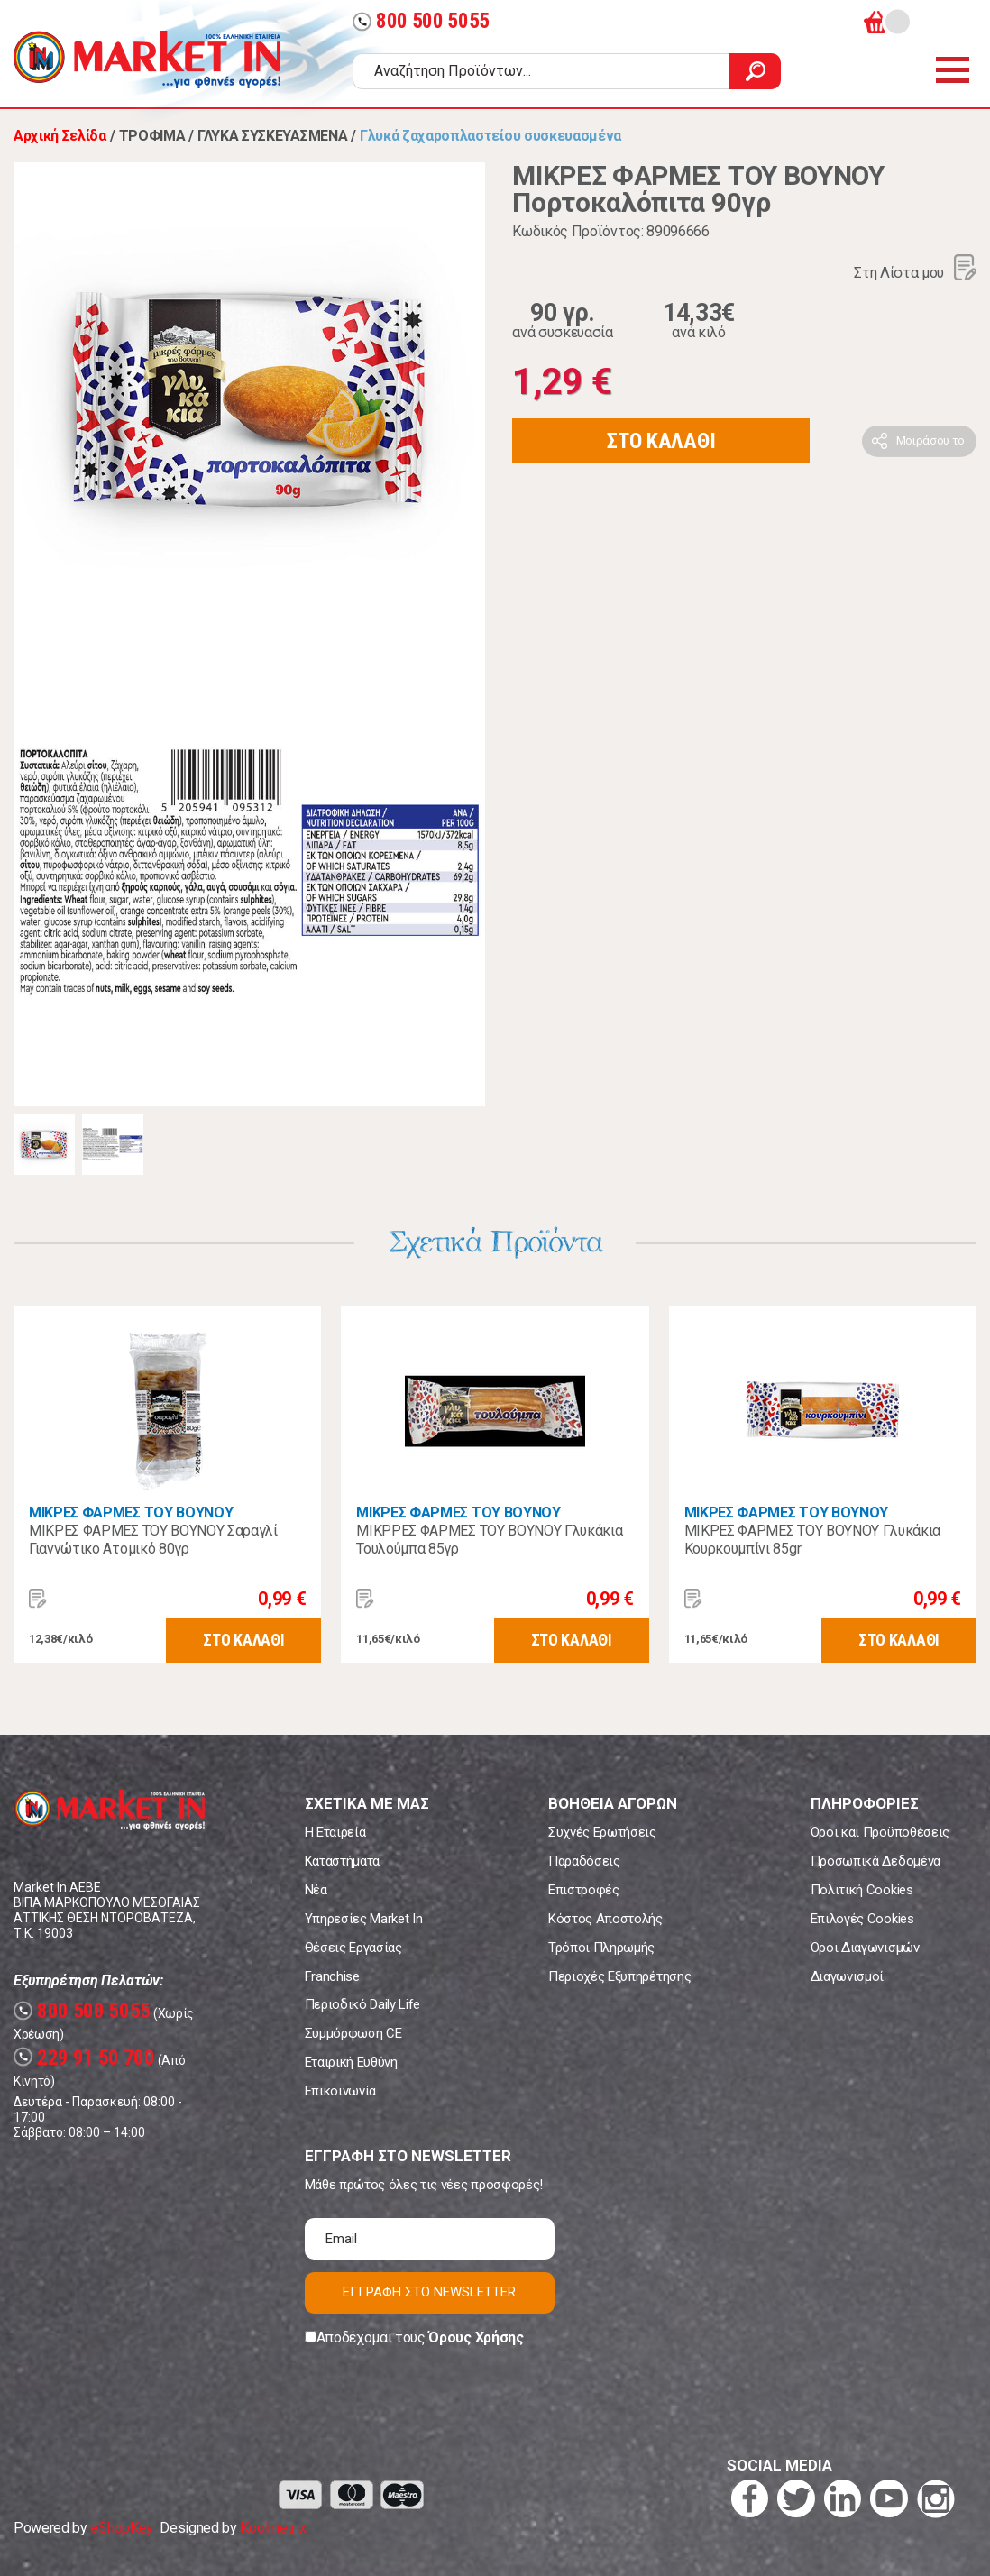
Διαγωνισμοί (847, 1976)
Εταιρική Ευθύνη (351, 2062)
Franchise (332, 1976)
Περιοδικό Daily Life (363, 2004)
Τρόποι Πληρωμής (601, 1947)
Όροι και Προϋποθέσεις (880, 1832)
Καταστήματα (342, 1861)
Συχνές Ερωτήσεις (602, 1832)
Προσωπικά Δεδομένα (875, 1861)
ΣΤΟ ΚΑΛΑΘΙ (661, 441)
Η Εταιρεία (335, 1832)
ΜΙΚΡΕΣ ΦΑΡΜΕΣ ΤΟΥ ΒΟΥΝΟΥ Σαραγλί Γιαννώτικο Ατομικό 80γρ (153, 1539)
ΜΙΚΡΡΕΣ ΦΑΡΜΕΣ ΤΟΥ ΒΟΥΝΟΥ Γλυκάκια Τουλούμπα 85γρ (489, 1539)
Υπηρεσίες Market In (364, 1919)
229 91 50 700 (84, 2058)
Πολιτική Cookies (862, 1890)
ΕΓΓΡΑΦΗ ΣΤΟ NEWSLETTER (429, 2292)
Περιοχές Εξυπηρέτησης (619, 1976)
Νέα (316, 1890)
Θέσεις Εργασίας (353, 1947)
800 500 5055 (421, 21)
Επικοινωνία (340, 2091)
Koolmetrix (273, 2527)
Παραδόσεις (584, 1861)
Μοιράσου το (930, 440)
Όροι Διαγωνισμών (865, 1947)
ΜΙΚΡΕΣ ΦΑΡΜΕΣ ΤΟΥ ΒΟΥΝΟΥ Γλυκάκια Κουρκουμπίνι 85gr (812, 1539)
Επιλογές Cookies (862, 1919)
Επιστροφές (583, 1890)
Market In (147, 59)
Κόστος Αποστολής (605, 1919)
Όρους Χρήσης (475, 2337)
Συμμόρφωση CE (353, 2033)
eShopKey (121, 2527)
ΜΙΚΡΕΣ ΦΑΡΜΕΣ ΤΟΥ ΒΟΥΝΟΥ (131, 1512)
